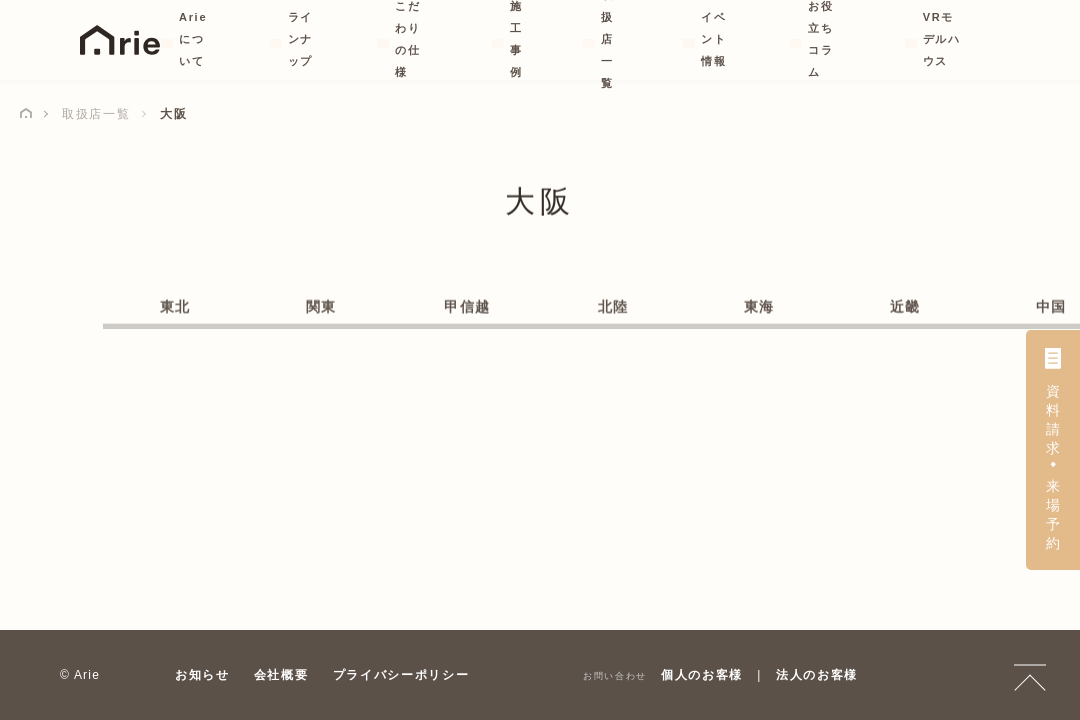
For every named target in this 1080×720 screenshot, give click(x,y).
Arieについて (195, 39)
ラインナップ (303, 39)
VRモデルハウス (941, 39)
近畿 (905, 308)
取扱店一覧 (604, 39)
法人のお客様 (817, 675)
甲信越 (467, 308)
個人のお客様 (702, 675)
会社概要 (281, 675)
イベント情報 (706, 39)
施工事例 (515, 39)
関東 (321, 308)
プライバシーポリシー (401, 675)
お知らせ (202, 675)
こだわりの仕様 (416, 39)
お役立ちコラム (818, 39)
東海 (759, 308)
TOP (1030, 675)
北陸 (613, 308)
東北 (175, 308)
